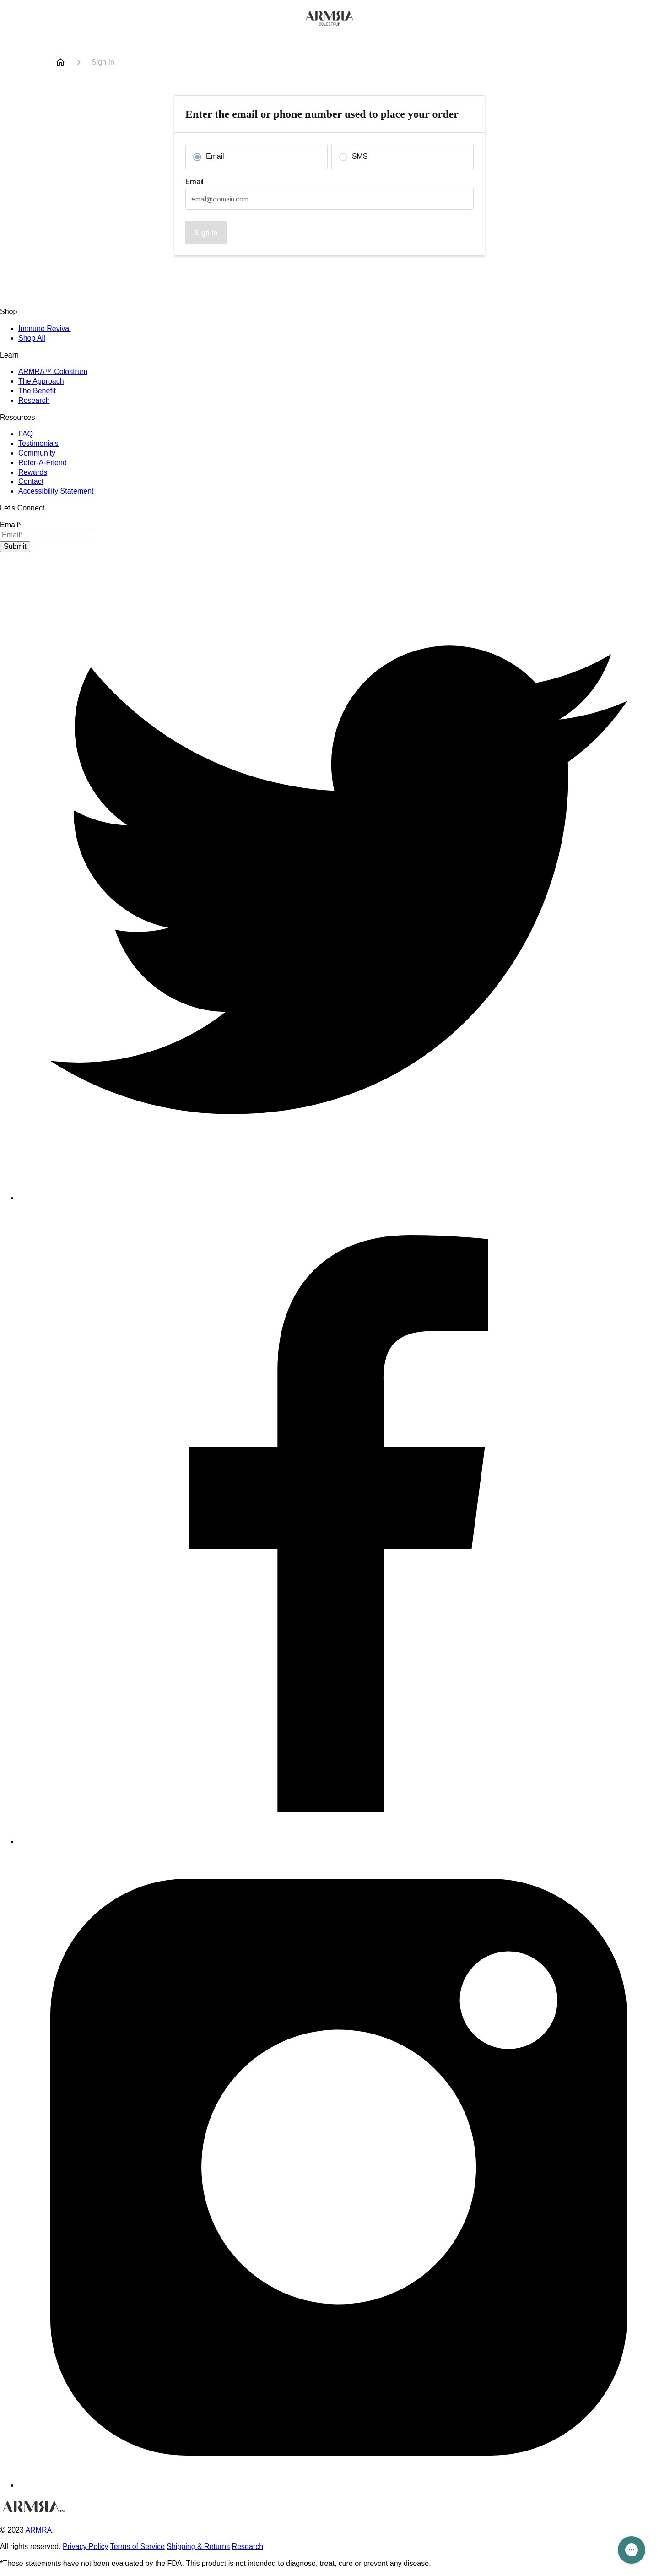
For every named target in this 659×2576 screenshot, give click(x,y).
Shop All (31, 338)
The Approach (41, 381)
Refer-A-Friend (42, 462)
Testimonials (38, 443)
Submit (15, 546)
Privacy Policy (85, 2546)
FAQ (25, 434)
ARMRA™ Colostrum (52, 371)
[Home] (60, 62)
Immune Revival (44, 328)
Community (36, 453)
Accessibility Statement (56, 491)
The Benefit (37, 391)
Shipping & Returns (198, 2546)
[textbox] (329, 199)
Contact (30, 481)
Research (33, 400)
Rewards (32, 472)
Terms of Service (137, 2546)
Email (194, 181)
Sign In (205, 232)
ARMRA (38, 2530)
